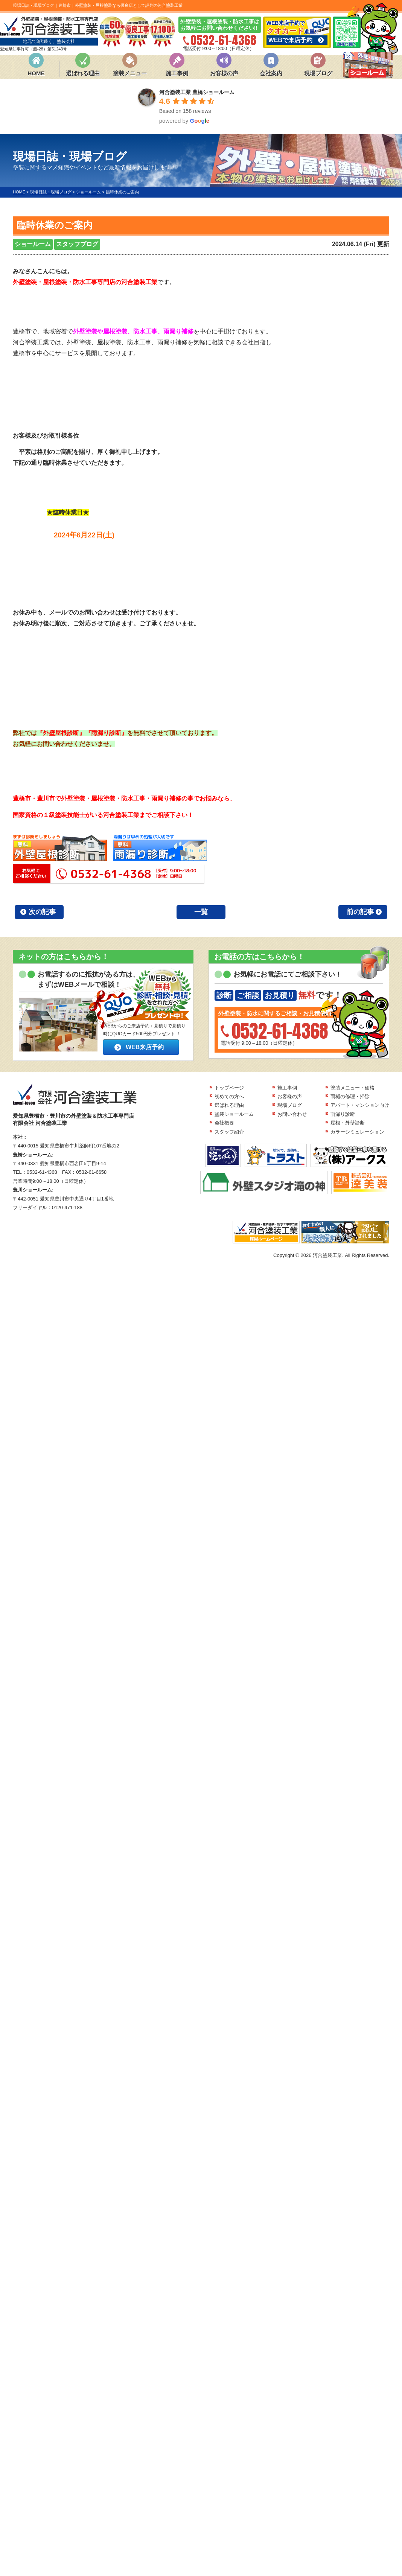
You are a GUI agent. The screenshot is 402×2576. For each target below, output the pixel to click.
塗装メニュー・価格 (352, 1088)
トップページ (229, 1088)
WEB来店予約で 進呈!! (296, 32)
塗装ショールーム (234, 1114)
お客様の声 (224, 73)
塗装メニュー (130, 73)
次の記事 (42, 912)
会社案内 (271, 73)
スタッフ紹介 (229, 1132)
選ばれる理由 (83, 73)
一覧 (201, 912)
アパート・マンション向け (359, 1105)
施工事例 (177, 73)
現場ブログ (318, 73)
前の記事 (360, 912)
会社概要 (224, 1123)
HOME (36, 73)
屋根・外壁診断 (347, 1123)
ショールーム (33, 244)
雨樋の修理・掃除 (350, 1096)
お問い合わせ (292, 1114)
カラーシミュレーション (357, 1132)
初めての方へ (229, 1096)
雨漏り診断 (342, 1114)
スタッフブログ (77, 244)
